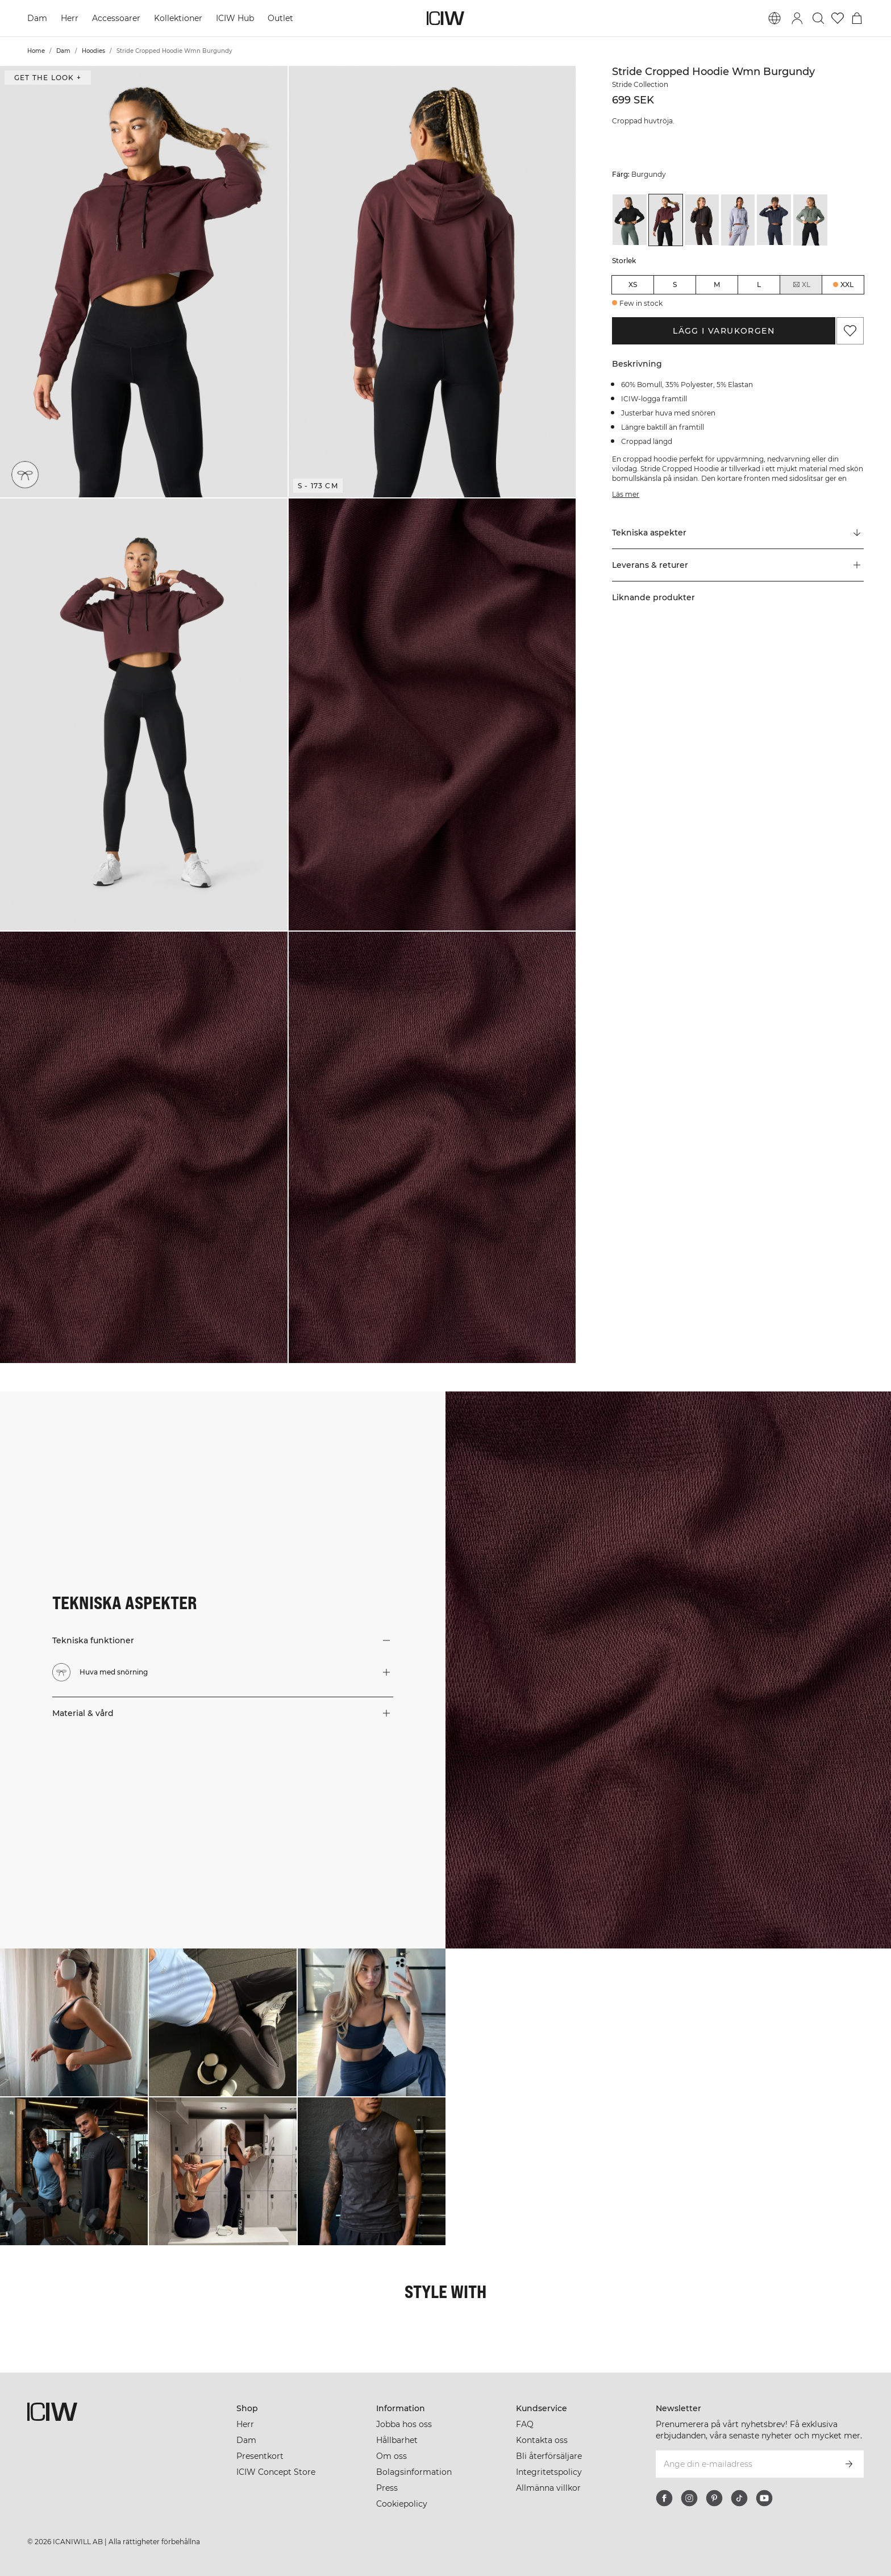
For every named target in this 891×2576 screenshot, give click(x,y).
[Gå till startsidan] (445, 18)
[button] (144, 281)
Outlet (280, 18)
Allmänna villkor (548, 2488)
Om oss (391, 2456)
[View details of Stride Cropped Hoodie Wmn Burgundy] (666, 220)
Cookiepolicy (401, 2504)
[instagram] (689, 2498)
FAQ (525, 2424)
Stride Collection (640, 84)
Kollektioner (178, 18)
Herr (69, 18)
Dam (37, 18)
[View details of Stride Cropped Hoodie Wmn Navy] (774, 220)
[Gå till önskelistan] (837, 18)
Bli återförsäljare (549, 2456)
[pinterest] (714, 2498)
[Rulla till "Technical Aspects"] (738, 533)
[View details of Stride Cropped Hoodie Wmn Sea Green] (810, 220)
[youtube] (764, 2498)
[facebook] (664, 2498)
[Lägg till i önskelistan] (850, 330)
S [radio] (675, 284)
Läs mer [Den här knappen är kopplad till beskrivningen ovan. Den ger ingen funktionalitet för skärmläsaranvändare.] (625, 494)
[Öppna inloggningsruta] (797, 18)
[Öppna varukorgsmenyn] (857, 18)
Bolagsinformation (414, 2472)
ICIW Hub (235, 18)
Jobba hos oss (404, 2424)
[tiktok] (739, 2498)
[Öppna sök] (818, 18)
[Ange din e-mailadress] (745, 2464)
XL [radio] (801, 284)
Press (387, 2488)
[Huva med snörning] (25, 474)
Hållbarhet (397, 2440)
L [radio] (759, 284)
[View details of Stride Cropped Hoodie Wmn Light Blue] (738, 220)
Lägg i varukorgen (724, 331)
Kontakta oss (542, 2440)
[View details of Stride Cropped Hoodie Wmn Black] (629, 220)
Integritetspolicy (549, 2472)
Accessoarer (116, 18)
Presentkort (260, 2456)
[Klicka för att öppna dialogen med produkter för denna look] (74, 2022)
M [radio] (717, 284)
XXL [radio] (846, 284)
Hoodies (93, 51)
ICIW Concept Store (275, 2472)
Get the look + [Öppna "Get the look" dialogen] (47, 77)
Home (36, 51)
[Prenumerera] (849, 2464)
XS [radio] (632, 284)
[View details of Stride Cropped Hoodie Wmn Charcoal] (701, 220)
